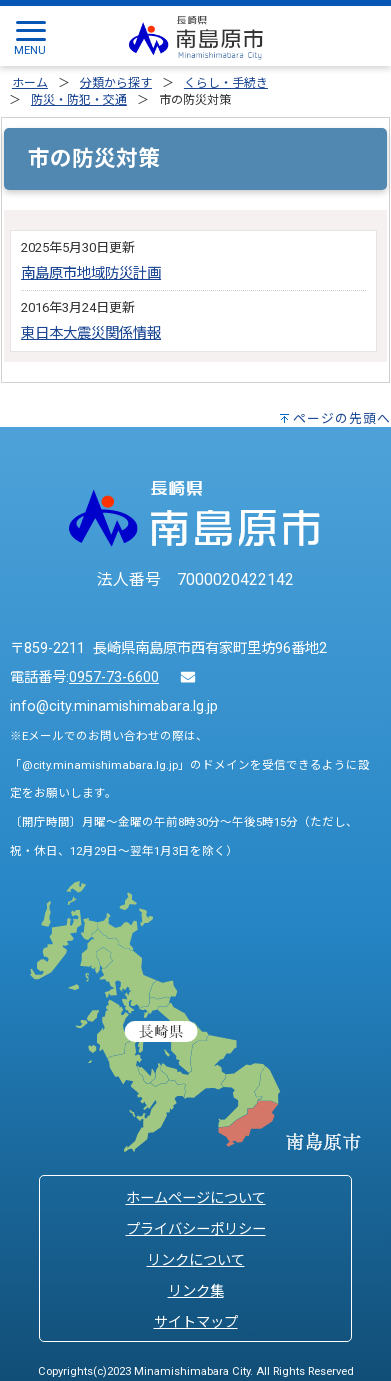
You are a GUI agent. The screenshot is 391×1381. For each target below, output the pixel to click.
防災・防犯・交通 (79, 100)
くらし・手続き (226, 83)
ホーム (30, 83)
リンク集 (196, 1291)
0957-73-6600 (114, 677)
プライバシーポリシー (196, 1229)
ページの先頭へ (342, 418)
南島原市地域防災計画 (91, 273)
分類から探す (116, 83)
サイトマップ (196, 1322)
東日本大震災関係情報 (91, 333)
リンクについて (196, 1260)
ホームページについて (196, 1198)
